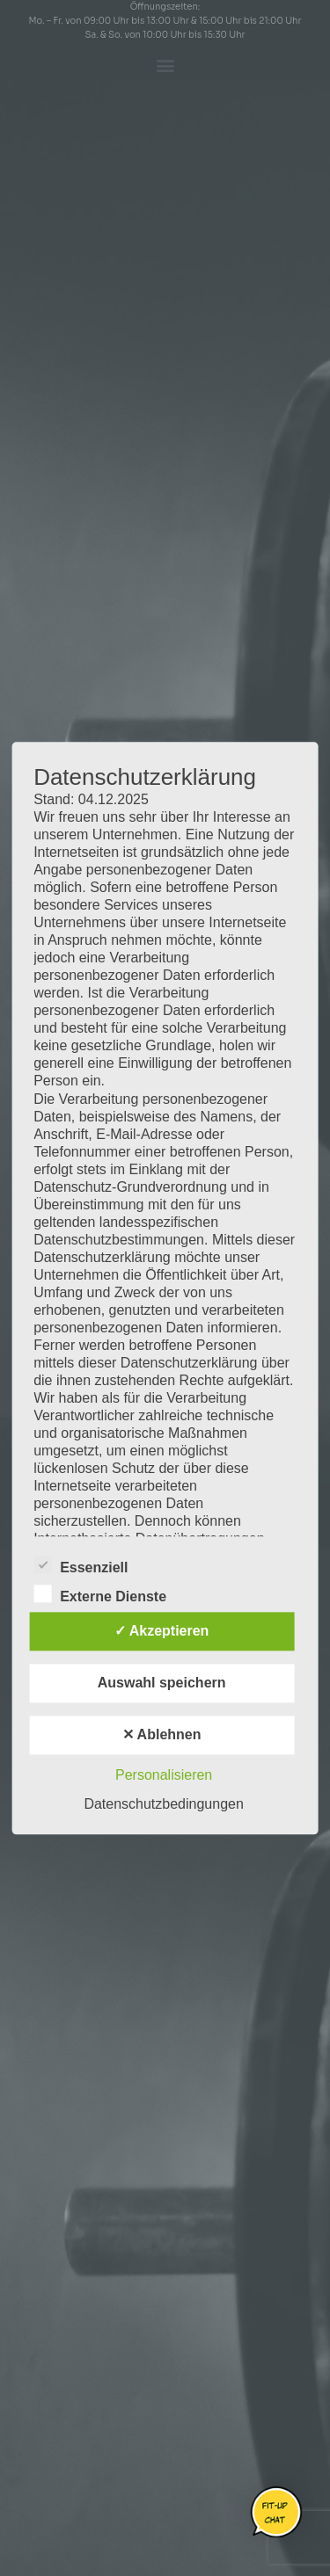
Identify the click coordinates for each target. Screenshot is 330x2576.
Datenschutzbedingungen (163, 1803)
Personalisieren (163, 1774)
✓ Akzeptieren (161, 1630)
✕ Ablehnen (162, 1734)
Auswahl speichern (162, 1682)
